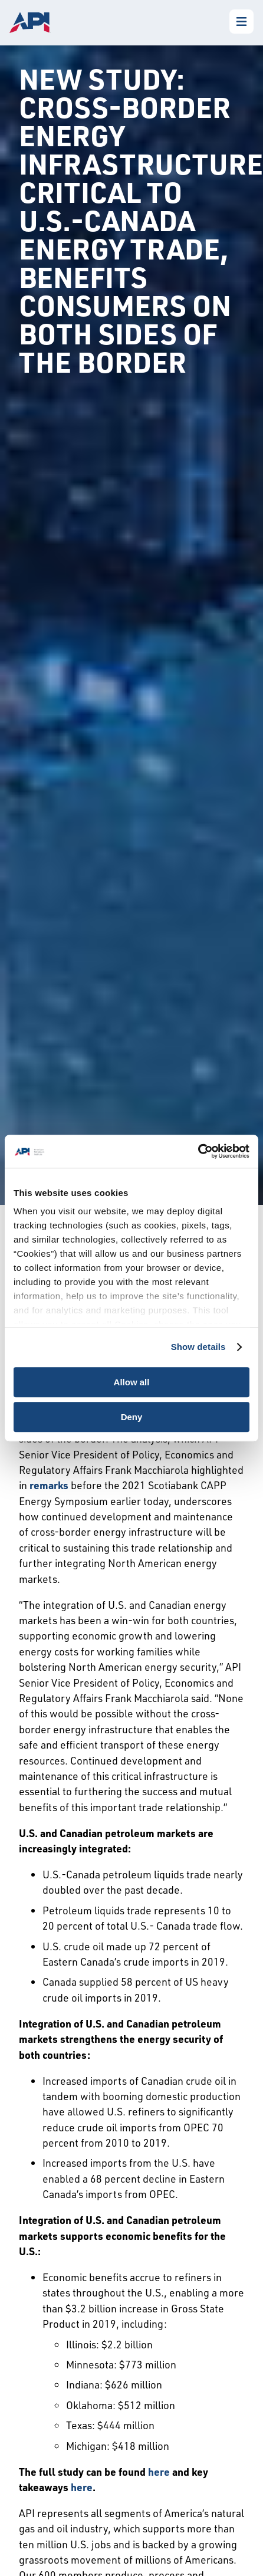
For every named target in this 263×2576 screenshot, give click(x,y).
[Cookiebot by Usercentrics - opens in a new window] (197, 1151)
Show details (198, 1347)
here (159, 2471)
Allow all (132, 1382)
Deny (132, 1417)
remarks (48, 1484)
